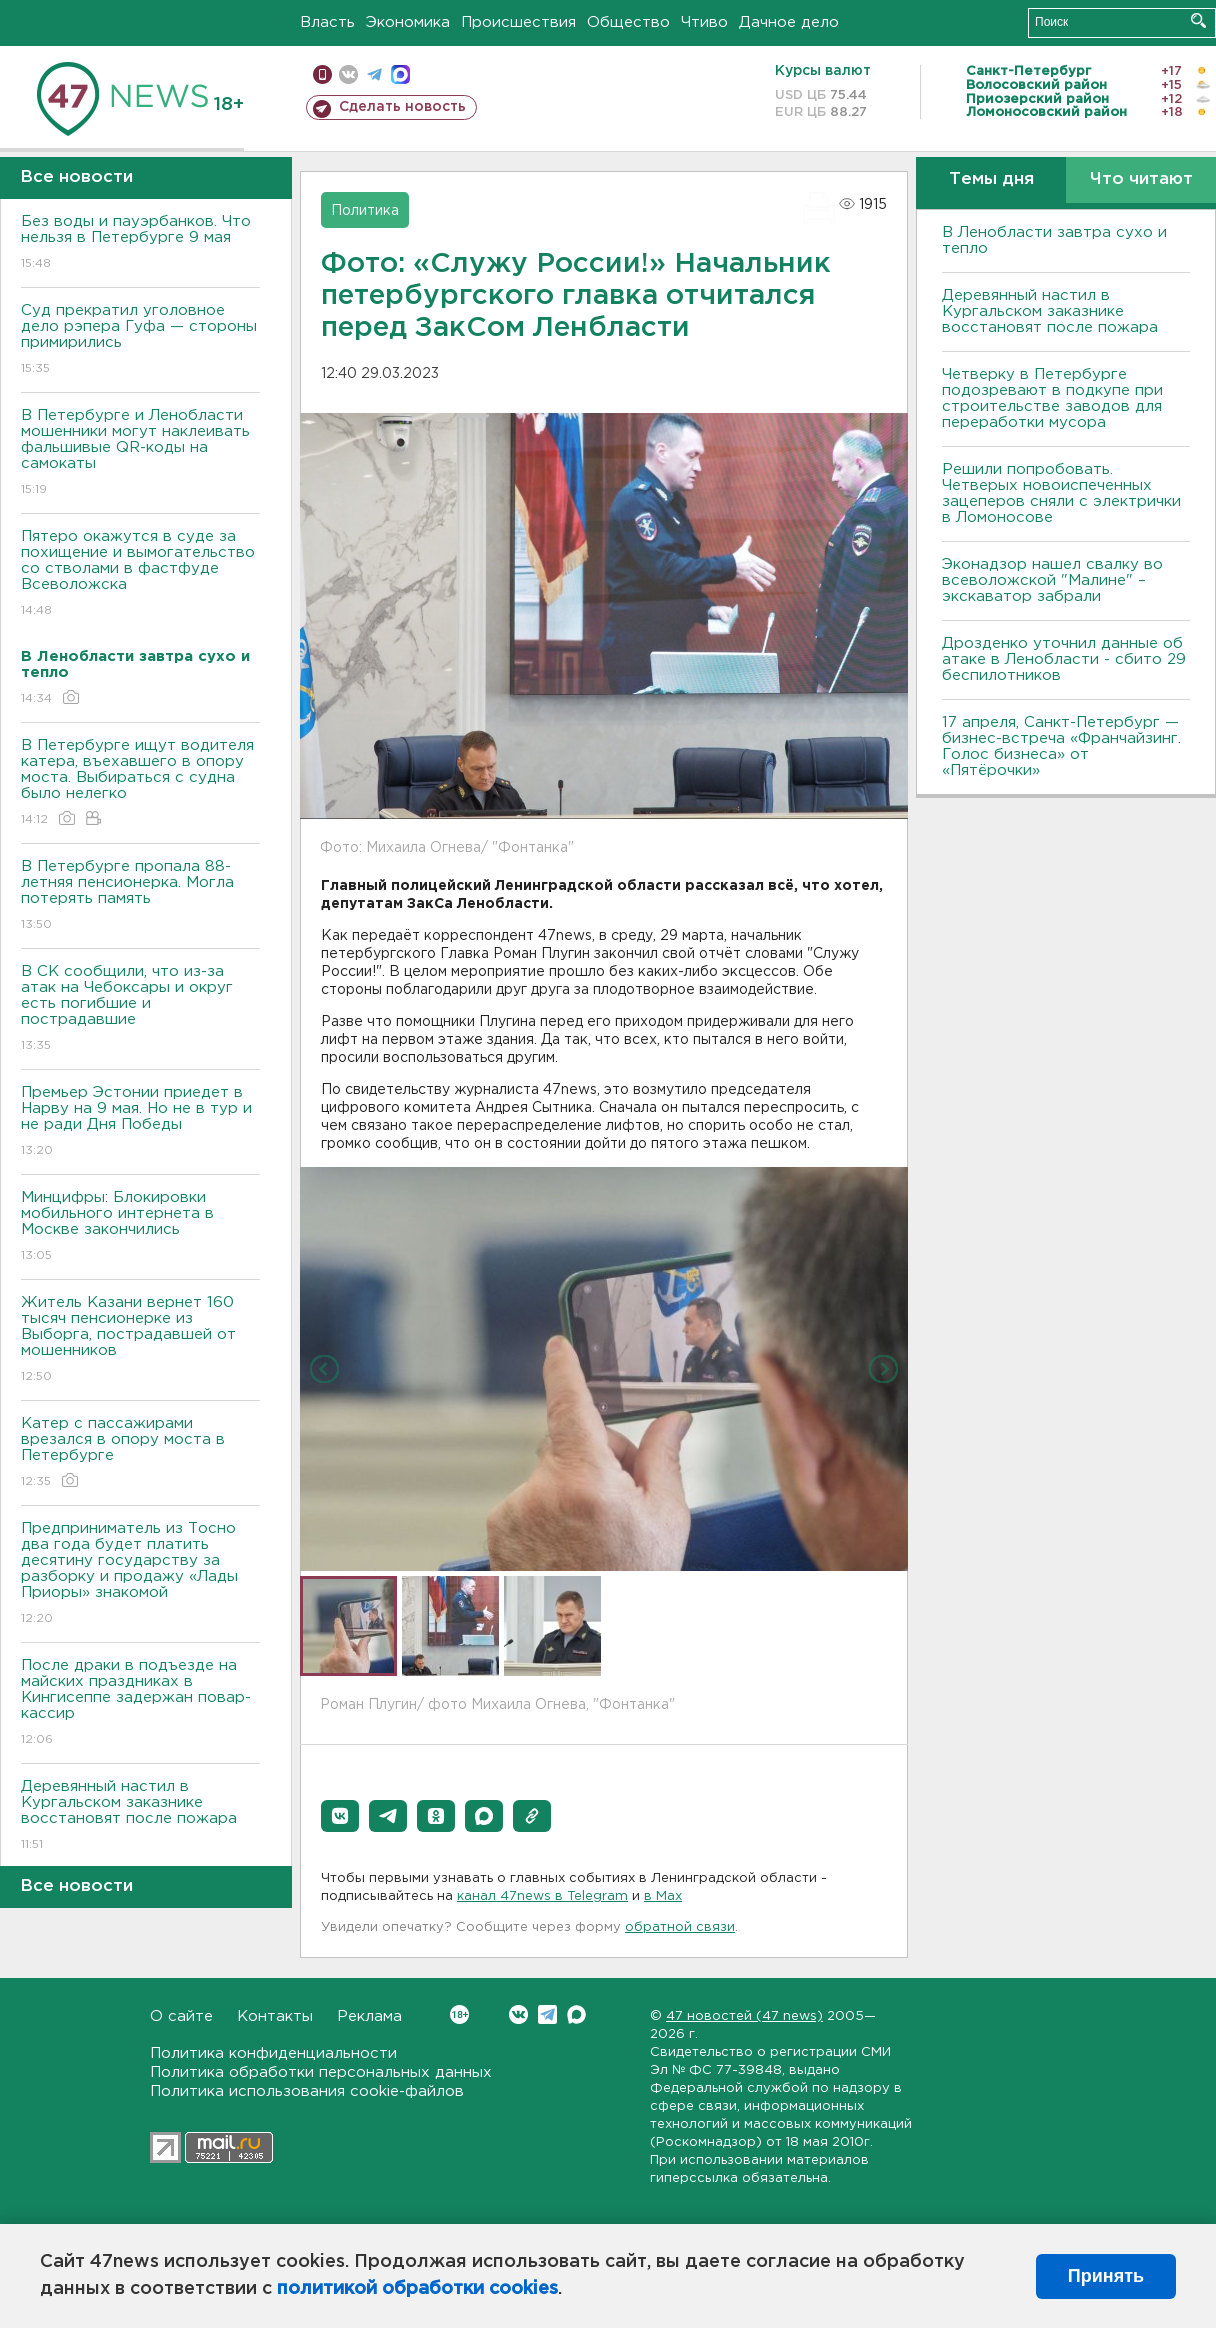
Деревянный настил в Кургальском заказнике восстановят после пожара (140, 1816)
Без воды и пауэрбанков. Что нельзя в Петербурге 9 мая (140, 243)
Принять (1106, 2276)
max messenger (400, 74)
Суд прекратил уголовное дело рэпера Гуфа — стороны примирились (140, 340)
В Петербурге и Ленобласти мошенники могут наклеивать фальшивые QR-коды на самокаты (140, 453)
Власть (327, 22)
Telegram (547, 2014)
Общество (628, 22)
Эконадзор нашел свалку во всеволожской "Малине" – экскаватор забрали (1052, 580)
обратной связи (680, 1927)
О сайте (181, 2016)
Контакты (275, 2016)
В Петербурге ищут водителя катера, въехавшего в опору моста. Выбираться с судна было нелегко (140, 783)
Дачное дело (789, 22)
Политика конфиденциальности (273, 2053)
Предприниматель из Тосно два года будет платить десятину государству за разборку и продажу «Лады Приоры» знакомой (140, 1574)
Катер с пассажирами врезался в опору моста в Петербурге (140, 1453)
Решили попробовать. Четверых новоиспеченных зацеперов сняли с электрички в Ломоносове (1061, 493)
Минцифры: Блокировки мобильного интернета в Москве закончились (140, 1227)
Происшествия (518, 22)
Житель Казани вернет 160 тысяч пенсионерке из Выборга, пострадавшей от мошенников (140, 1340)
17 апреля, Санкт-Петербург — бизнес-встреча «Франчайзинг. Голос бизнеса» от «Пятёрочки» (1061, 746)
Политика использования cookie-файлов (307, 2091)
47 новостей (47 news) (744, 2016)
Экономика (408, 22)
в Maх (663, 1896)
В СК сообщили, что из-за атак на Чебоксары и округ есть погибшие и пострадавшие (140, 1009)
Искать (1198, 20)
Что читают (1141, 179)
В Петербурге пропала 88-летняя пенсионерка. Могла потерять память (140, 896)
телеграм (374, 74)
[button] (340, 1816)
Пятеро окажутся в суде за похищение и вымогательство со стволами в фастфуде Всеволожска (140, 574)
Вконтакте (459, 2014)
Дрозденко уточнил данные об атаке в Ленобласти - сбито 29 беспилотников (1064, 659)
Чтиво (704, 22)
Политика (365, 211)
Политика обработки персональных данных (321, 2072)
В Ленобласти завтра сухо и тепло (1054, 240)
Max (576, 2014)
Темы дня (991, 179)
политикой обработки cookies (417, 2289)
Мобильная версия (322, 74)
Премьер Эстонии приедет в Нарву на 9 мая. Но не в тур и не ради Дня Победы (140, 1122)
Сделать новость (402, 107)
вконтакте (348, 74)
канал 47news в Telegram (542, 1896)
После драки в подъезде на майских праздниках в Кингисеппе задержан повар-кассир (140, 1703)
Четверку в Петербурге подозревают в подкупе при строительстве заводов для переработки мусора (1052, 398)
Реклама (369, 2016)
